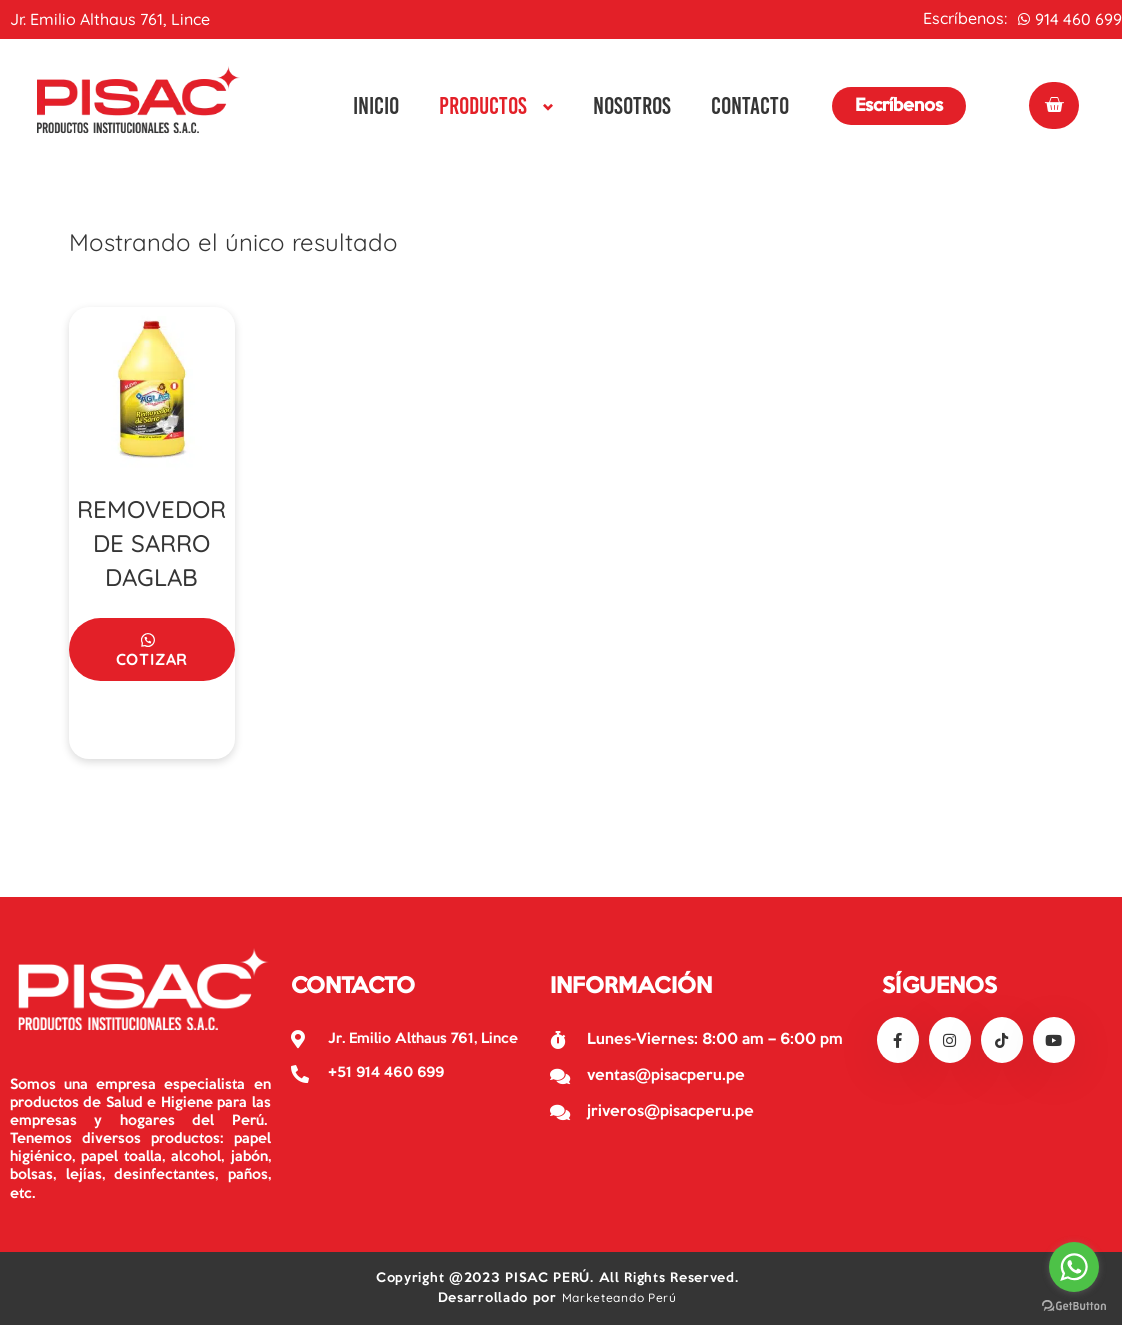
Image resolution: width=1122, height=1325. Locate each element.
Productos (483, 105)
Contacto (750, 105)
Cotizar (152, 659)
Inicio (376, 105)
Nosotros (632, 105)
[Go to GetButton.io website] (1074, 1305)
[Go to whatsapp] (1074, 1267)
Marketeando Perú (619, 1297)
